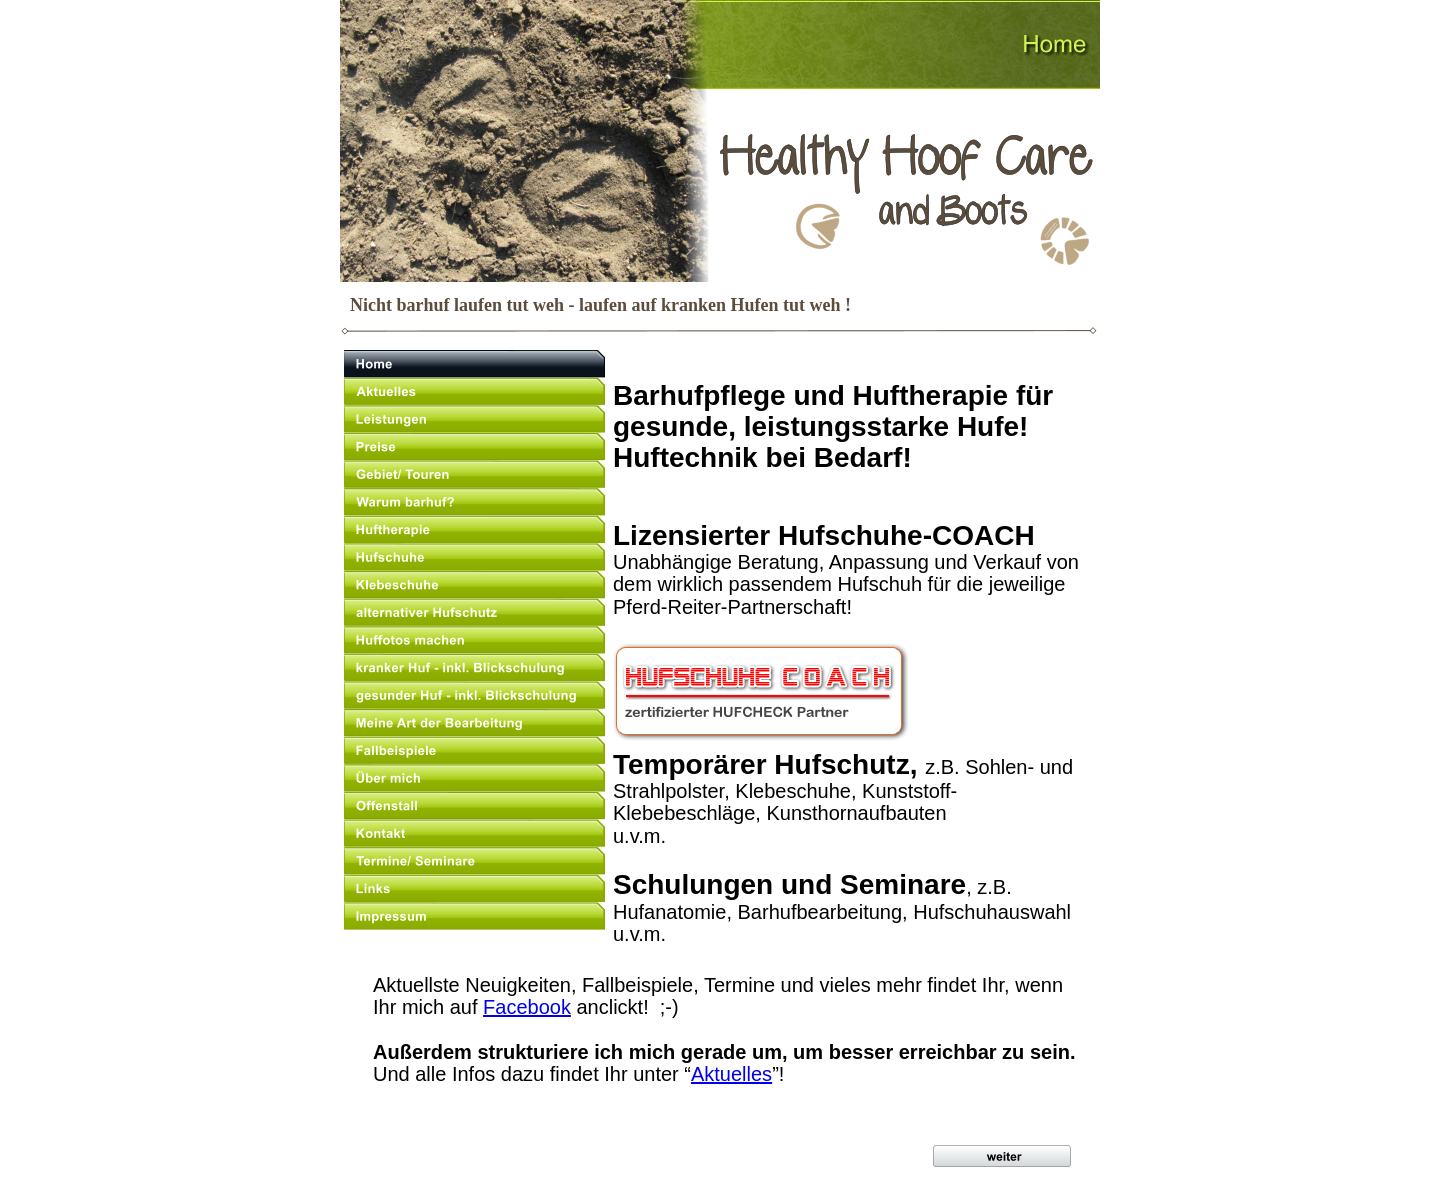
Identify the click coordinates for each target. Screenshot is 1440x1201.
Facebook (527, 1007)
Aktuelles (731, 1074)
